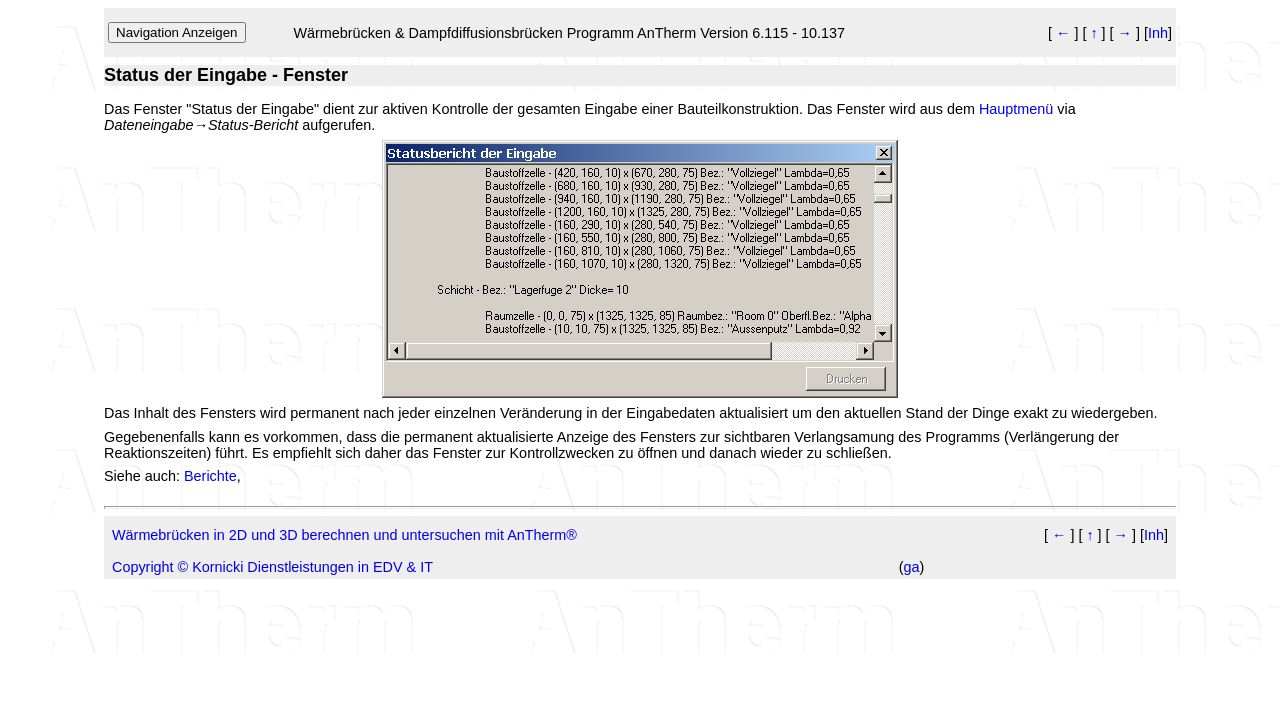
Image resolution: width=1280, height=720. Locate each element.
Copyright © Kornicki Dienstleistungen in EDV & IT (272, 567)
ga (912, 567)
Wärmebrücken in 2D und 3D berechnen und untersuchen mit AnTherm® (344, 535)
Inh (1158, 33)
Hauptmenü (1016, 109)
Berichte (210, 476)
